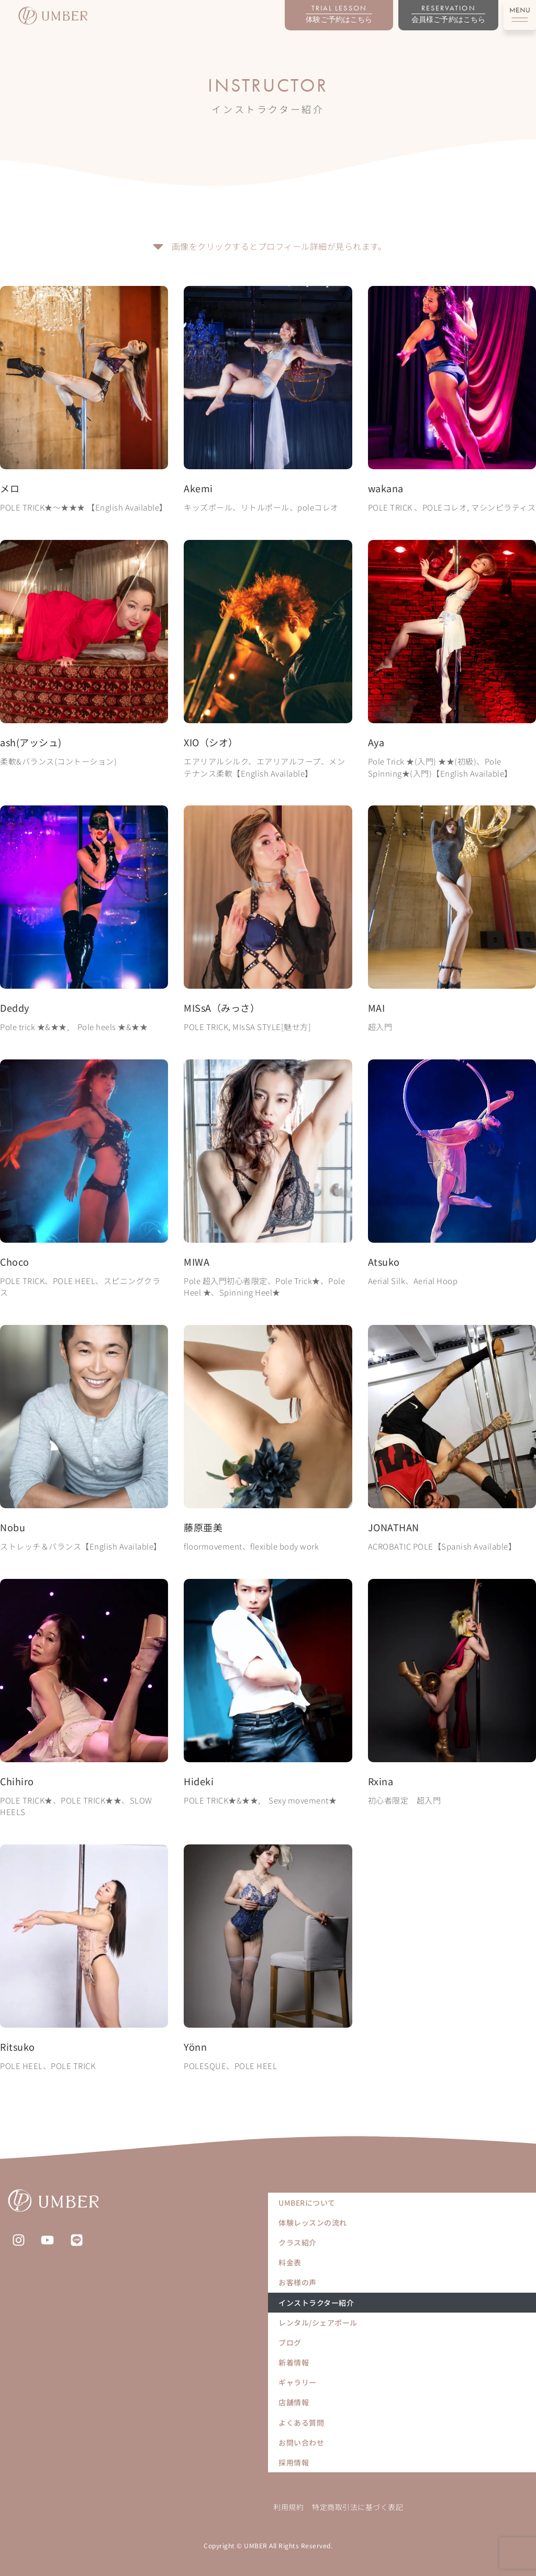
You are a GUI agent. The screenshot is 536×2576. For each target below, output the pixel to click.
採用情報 (293, 2462)
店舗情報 (293, 2402)
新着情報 (293, 2362)
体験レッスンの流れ (312, 2222)
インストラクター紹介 (316, 2302)
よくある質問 (301, 2422)
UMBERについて (307, 2202)
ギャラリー (297, 2382)
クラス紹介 (297, 2242)
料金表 (290, 2262)
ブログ (290, 2342)
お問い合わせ (301, 2442)
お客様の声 (297, 2282)
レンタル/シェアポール (318, 2322)
